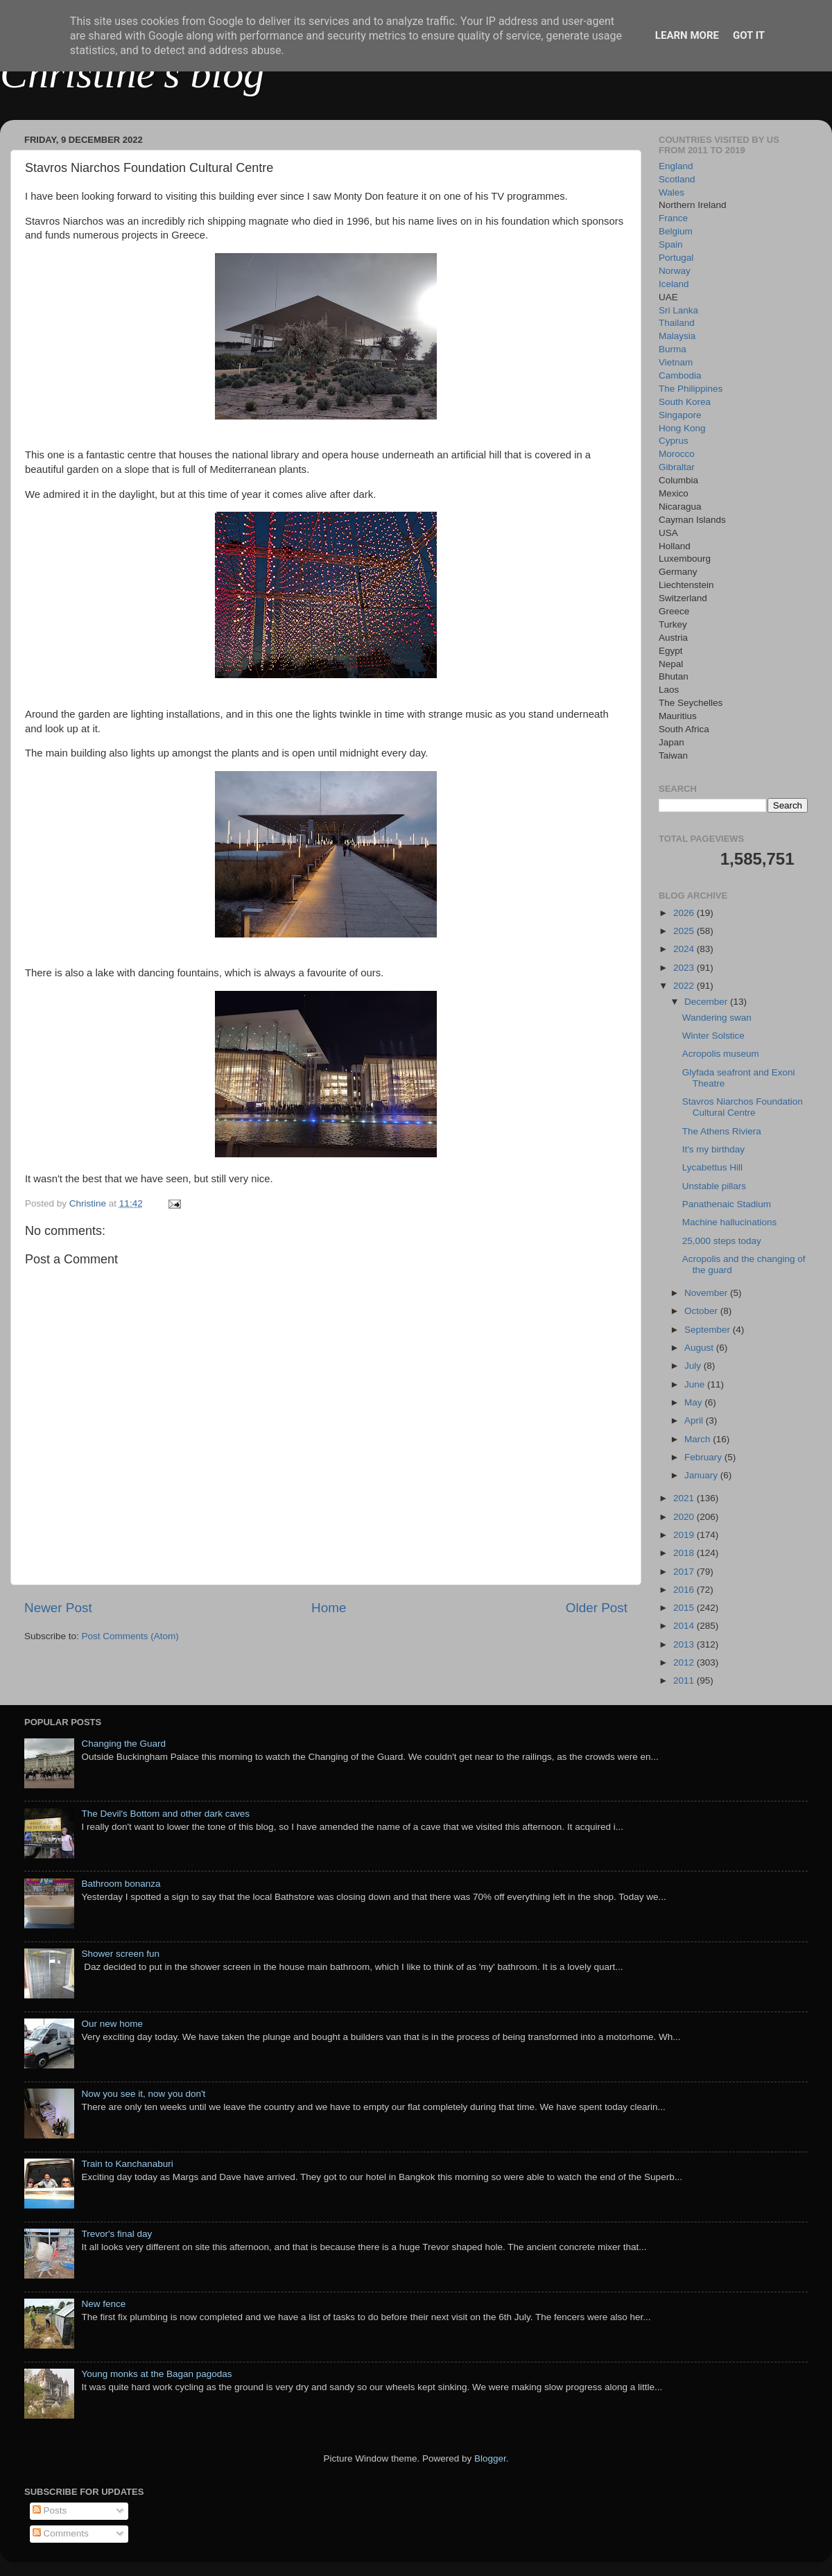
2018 (685, 1553)
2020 (685, 1517)
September (708, 1329)
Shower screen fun (120, 1953)
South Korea (685, 402)
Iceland (674, 284)
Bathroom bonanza (120, 1883)
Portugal (676, 257)
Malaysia (677, 336)
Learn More (687, 35)
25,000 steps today (721, 1241)
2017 (685, 1571)
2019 (685, 1535)
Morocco (677, 454)
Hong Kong (682, 428)
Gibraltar (677, 467)
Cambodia (680, 375)
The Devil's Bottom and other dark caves (165, 1813)
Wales (671, 192)
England (676, 166)
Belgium (676, 231)
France (673, 218)
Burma (672, 349)
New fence (103, 2304)
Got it (749, 35)
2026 (685, 913)
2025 (685, 931)
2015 (685, 1607)
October (702, 1311)
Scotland (677, 179)
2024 (685, 949)
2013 (685, 1644)
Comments (61, 2533)
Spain (671, 244)
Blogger (490, 2458)
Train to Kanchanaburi (127, 2164)
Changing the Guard (123, 1743)
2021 (685, 1498)
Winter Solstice (713, 1035)
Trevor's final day (116, 2234)
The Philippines (690, 388)
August (700, 1347)
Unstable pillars (714, 1186)
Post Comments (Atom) (130, 1636)
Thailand (677, 323)
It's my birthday (713, 1149)
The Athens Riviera (721, 1131)
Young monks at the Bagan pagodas (156, 2374)
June (695, 1384)
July (694, 1365)
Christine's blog (132, 73)
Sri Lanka (678, 310)
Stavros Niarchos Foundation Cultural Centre (742, 1107)
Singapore (680, 415)
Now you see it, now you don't (143, 2094)
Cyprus (673, 440)
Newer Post (58, 1607)
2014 (685, 1625)
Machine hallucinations (729, 1222)
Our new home (112, 2024)
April (695, 1420)
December (707, 1001)
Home (328, 1607)
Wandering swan (717, 1017)
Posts (50, 2510)
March (698, 1439)
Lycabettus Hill (712, 1167)
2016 (685, 1589)
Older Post (596, 1607)
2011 (685, 1680)
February (704, 1457)
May (694, 1402)
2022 (685, 985)
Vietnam (676, 362)
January (702, 1475)
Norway (675, 271)
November (707, 1293)
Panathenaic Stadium (726, 1204)
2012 (685, 1662)
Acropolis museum (720, 1053)
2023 (685, 967)
